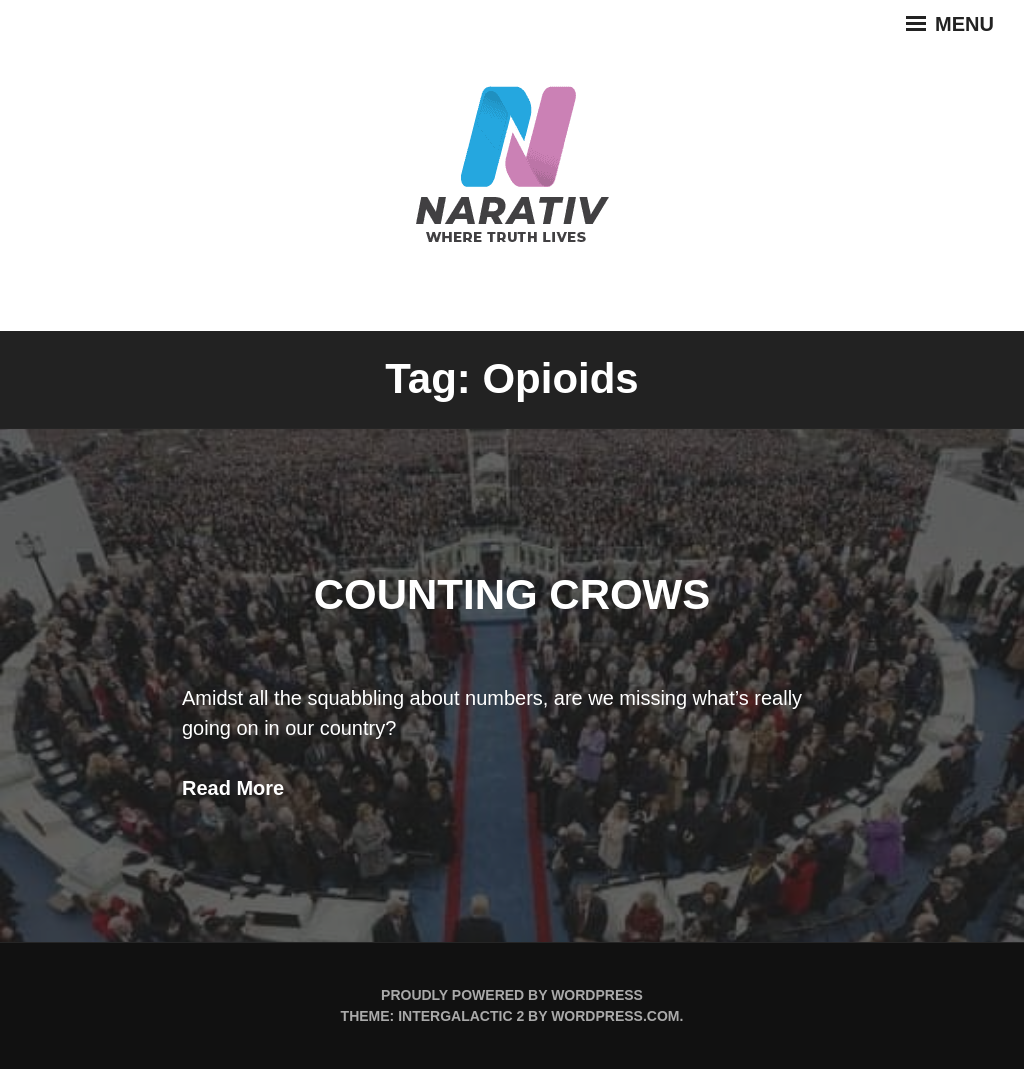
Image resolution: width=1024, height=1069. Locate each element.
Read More (233, 788)
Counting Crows (512, 594)
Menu (950, 24)
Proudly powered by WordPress (512, 995)
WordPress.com (615, 1016)
